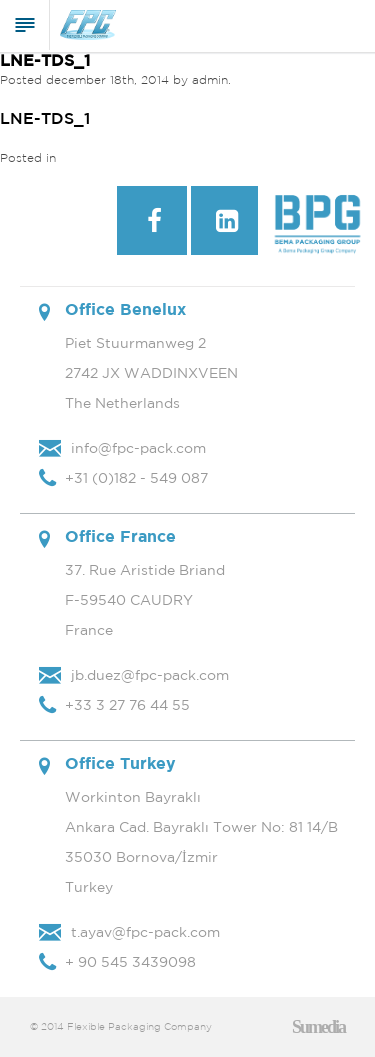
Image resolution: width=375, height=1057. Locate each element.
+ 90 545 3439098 (130, 962)
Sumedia (318, 1027)
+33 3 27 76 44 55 (127, 705)
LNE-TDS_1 (45, 60)
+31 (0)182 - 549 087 (136, 478)
